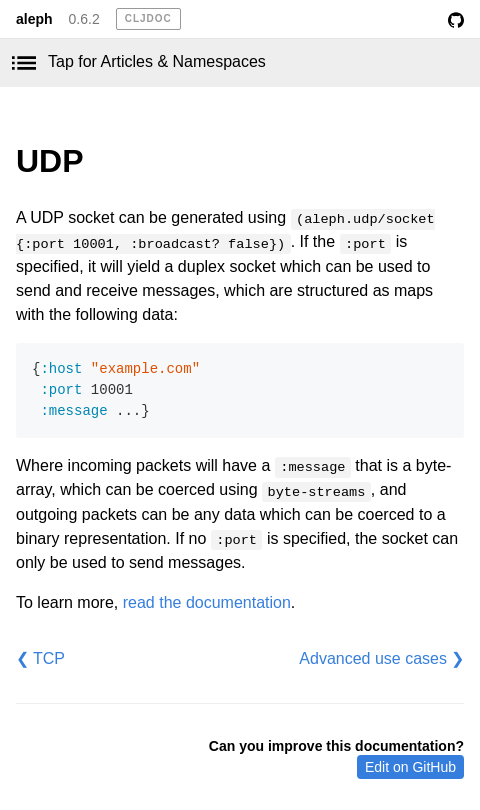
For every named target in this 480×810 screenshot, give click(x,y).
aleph (34, 19)
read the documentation (207, 602)
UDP (50, 161)
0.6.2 (84, 19)
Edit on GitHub (410, 767)
